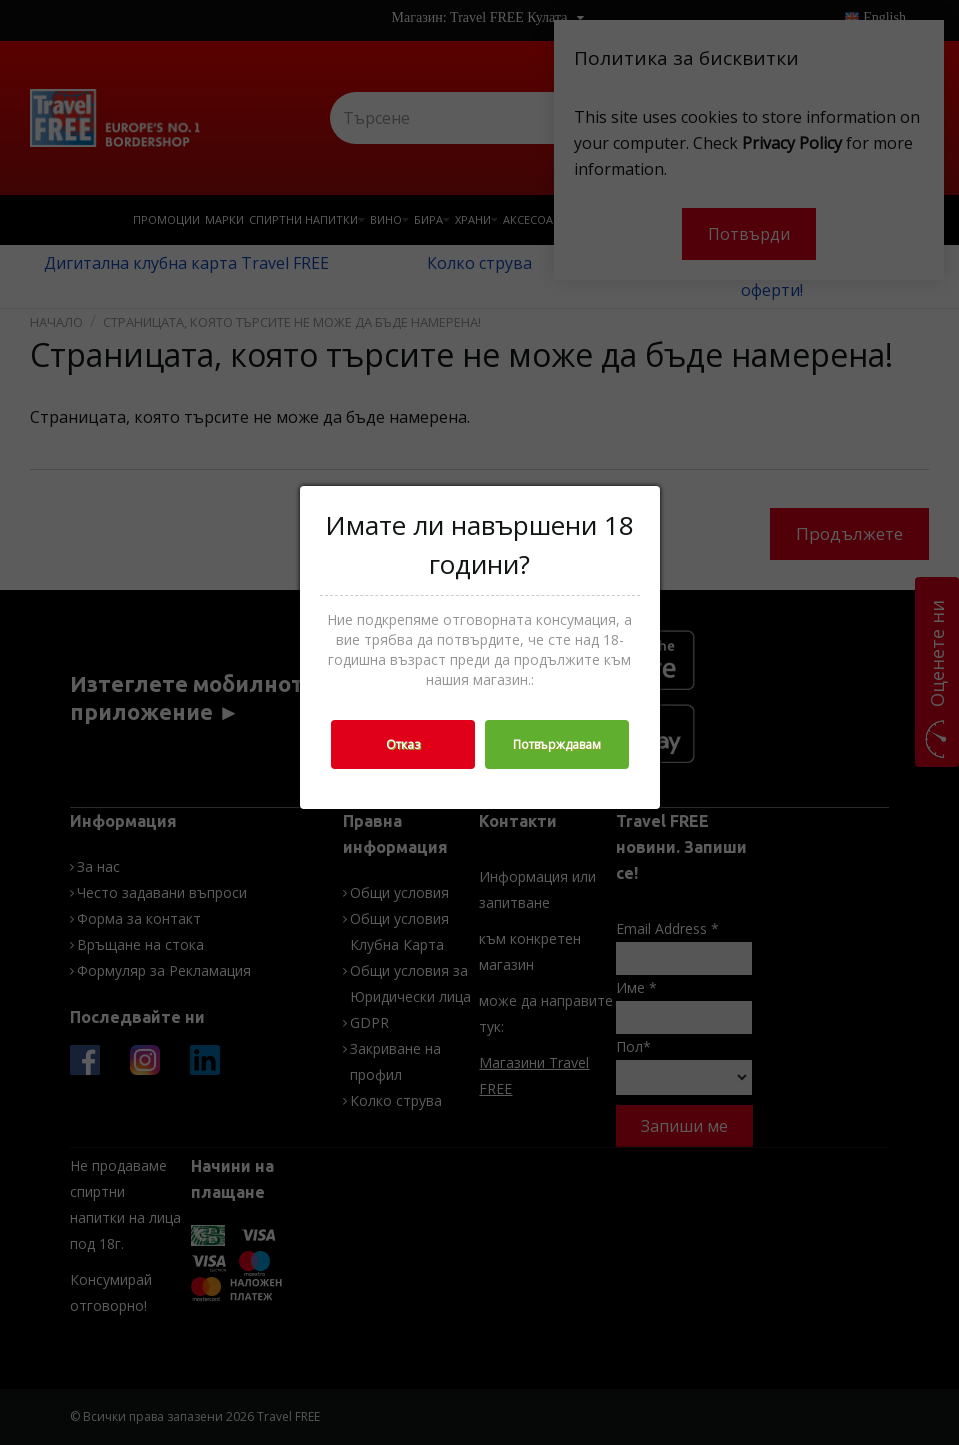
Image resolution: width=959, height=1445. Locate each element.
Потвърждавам (557, 744)
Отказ (403, 744)
